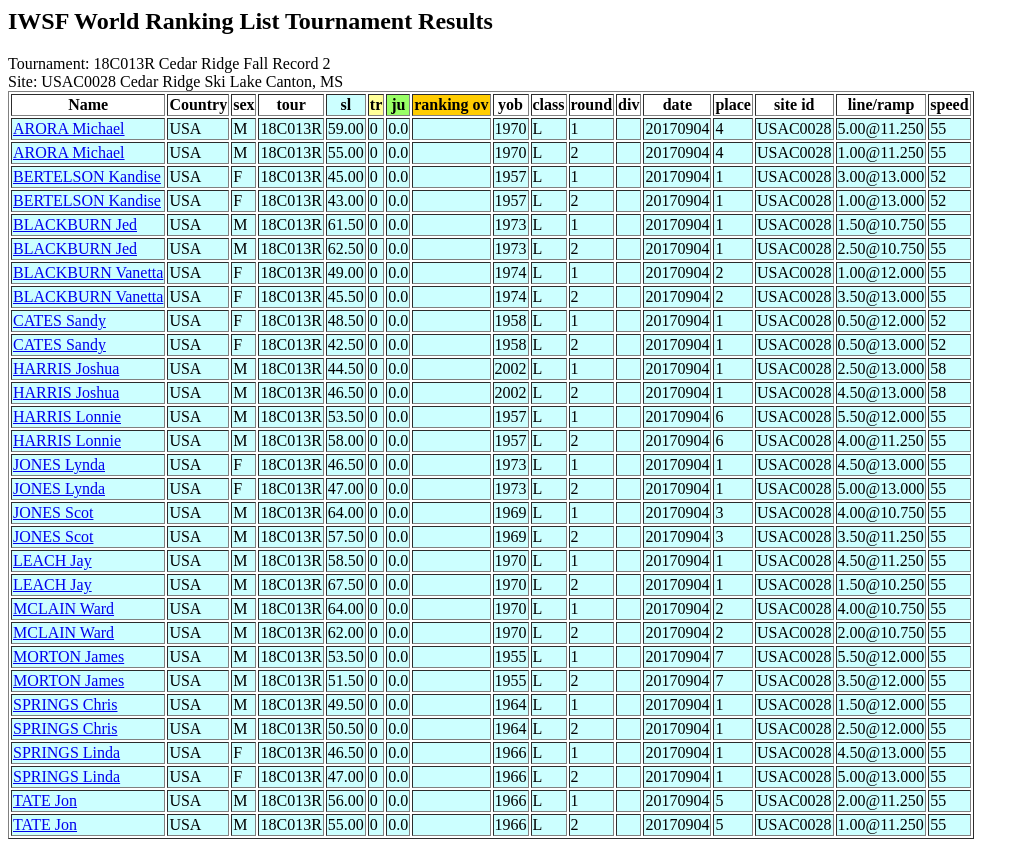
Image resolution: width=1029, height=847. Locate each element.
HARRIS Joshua (66, 368)
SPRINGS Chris (65, 704)
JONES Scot (53, 512)
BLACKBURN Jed (75, 224)
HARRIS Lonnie (67, 416)
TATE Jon (45, 800)
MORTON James (68, 656)
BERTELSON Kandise (87, 176)
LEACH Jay (52, 560)
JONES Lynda (59, 464)
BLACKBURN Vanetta (88, 272)
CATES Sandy (59, 320)
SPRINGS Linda (66, 752)
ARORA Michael (69, 128)
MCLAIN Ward (63, 608)
